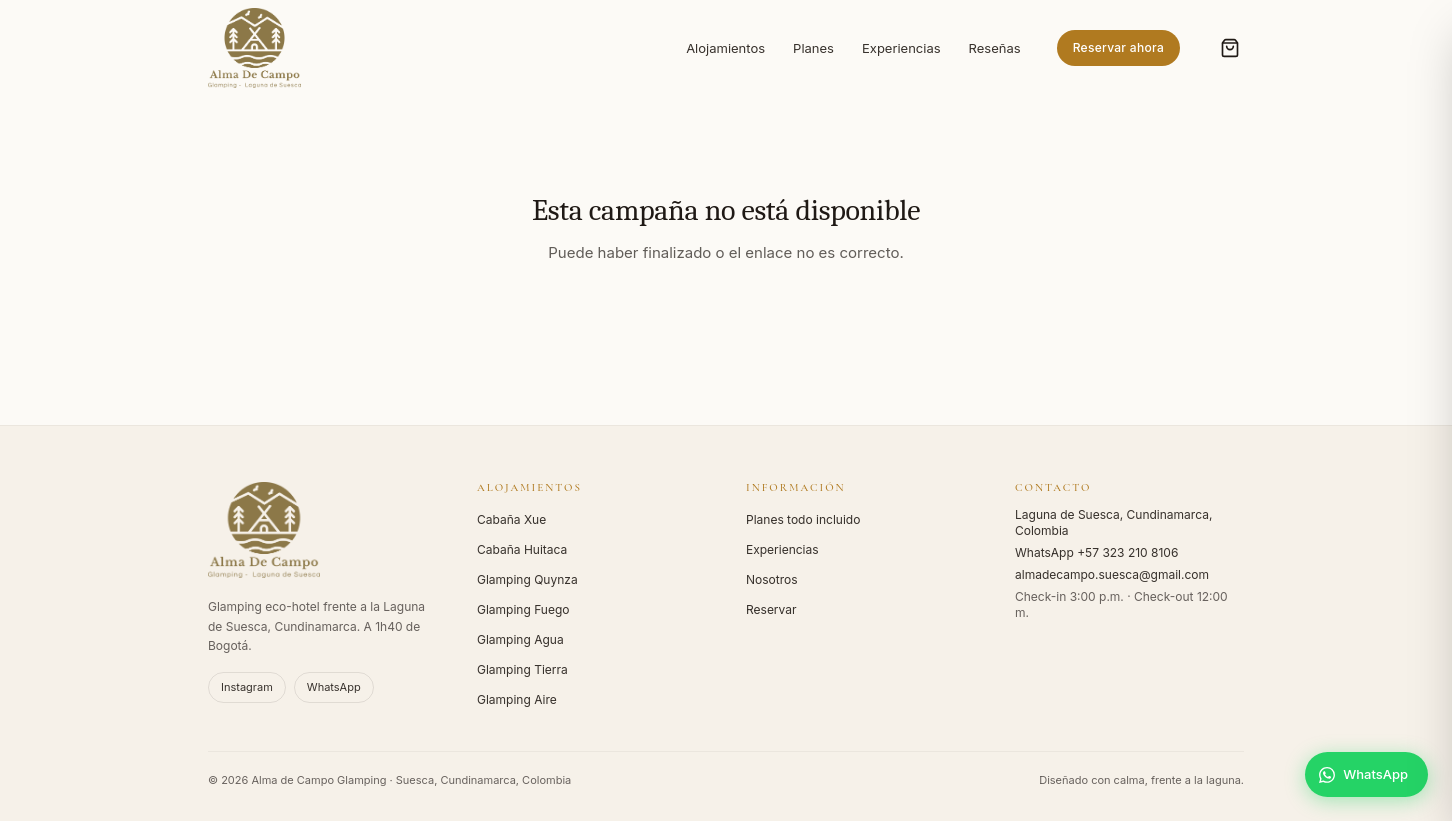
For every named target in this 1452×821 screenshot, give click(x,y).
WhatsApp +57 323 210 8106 (1096, 552)
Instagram (247, 687)
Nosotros (772, 579)
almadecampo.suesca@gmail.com (1112, 574)
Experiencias (901, 48)
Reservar (771, 609)
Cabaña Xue (511, 519)
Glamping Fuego (523, 609)
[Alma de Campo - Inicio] (254, 48)
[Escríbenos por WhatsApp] (1366, 774)
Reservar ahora (1118, 47)
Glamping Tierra (522, 669)
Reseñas (995, 48)
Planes (813, 48)
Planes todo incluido (803, 519)
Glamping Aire (517, 699)
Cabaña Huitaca (522, 549)
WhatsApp (334, 687)
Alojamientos (725, 48)
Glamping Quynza (527, 579)
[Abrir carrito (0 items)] (1230, 48)
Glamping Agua (520, 639)
